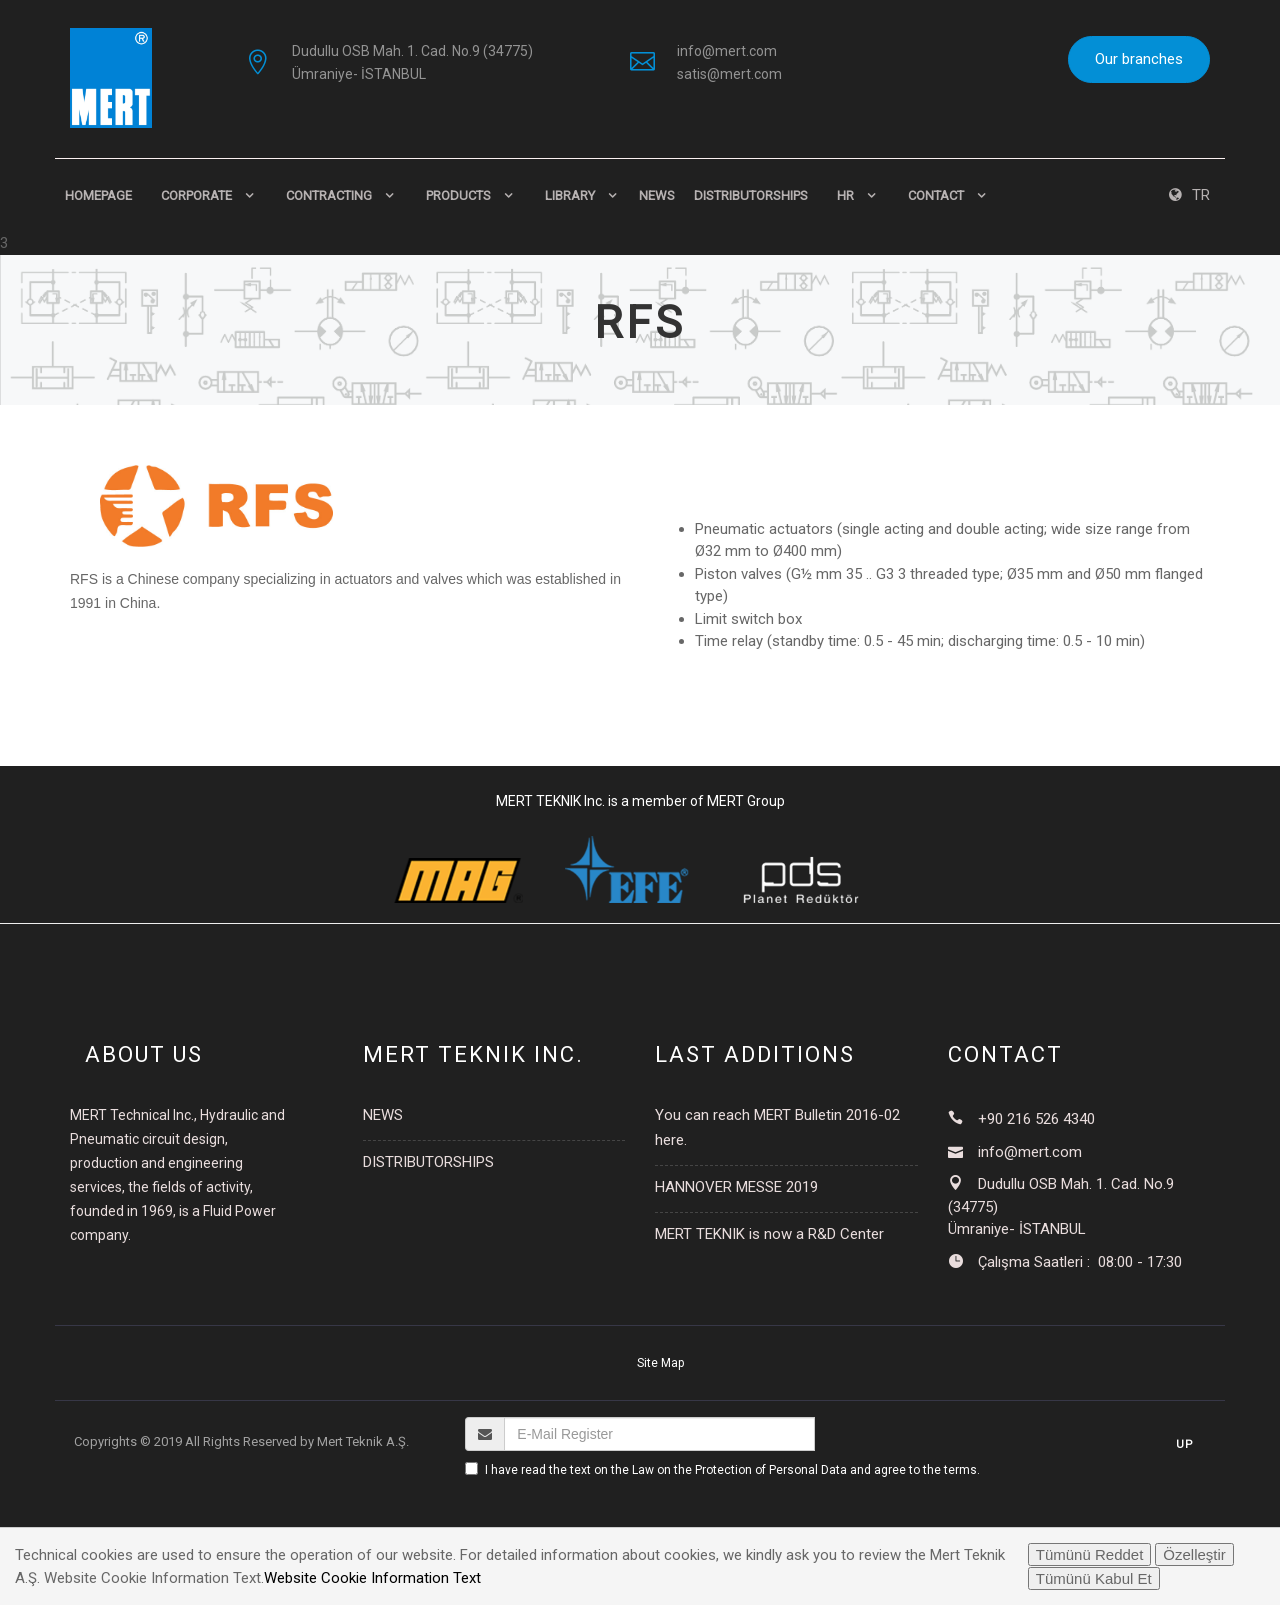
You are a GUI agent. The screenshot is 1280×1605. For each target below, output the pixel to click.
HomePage (98, 195)
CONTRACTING (329, 195)
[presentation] (617, 1520)
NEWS (657, 195)
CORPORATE (196, 195)
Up (1185, 1444)
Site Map (660, 1363)
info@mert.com (727, 51)
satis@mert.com (729, 74)
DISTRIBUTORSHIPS (751, 195)
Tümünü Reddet (1090, 1554)
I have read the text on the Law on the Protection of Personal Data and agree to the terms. (732, 1470)
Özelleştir (1194, 1554)
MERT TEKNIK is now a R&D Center (769, 1234)
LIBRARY (570, 195)
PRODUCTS (458, 195)
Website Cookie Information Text (372, 1578)
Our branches (1139, 59)
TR (1189, 195)
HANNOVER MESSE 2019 (736, 1187)
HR (845, 195)
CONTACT (936, 195)
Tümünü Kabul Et (1094, 1578)
